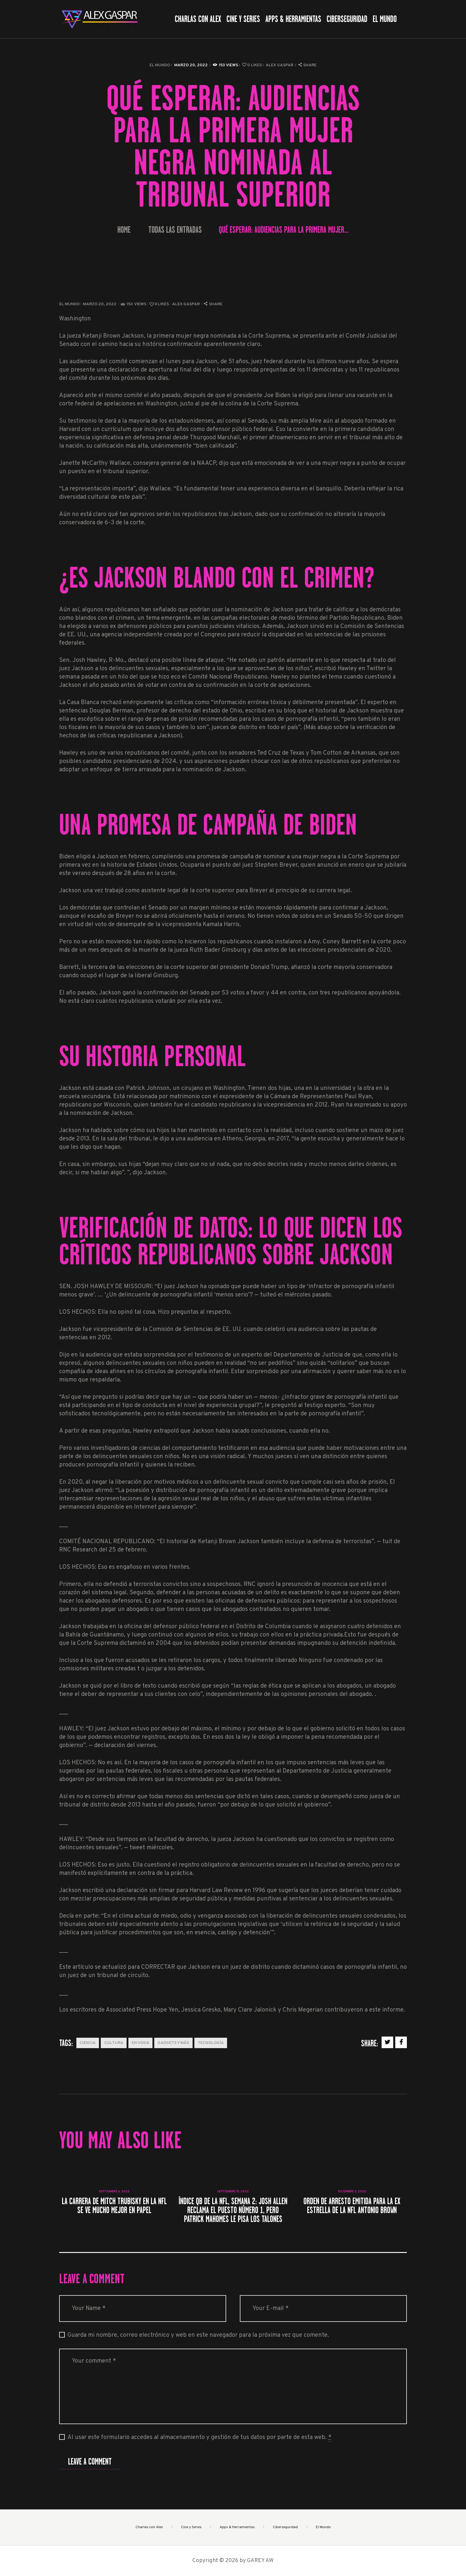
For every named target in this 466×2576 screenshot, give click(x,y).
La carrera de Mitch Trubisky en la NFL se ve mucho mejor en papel (114, 2206)
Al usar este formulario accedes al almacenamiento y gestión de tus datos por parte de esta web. (199, 2438)
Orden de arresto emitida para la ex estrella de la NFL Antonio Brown (351, 2206)
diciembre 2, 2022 (352, 2191)
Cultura (113, 2042)
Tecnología (211, 2042)
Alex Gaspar (280, 65)
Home (123, 230)
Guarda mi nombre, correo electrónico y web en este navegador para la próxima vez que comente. (198, 2335)
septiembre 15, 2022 (233, 2191)
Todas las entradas (175, 230)
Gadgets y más (173, 2042)
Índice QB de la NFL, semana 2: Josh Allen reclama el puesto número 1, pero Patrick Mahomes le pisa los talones (233, 2210)
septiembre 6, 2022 (114, 2191)
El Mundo (159, 65)
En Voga (140, 2042)
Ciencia (88, 2042)
